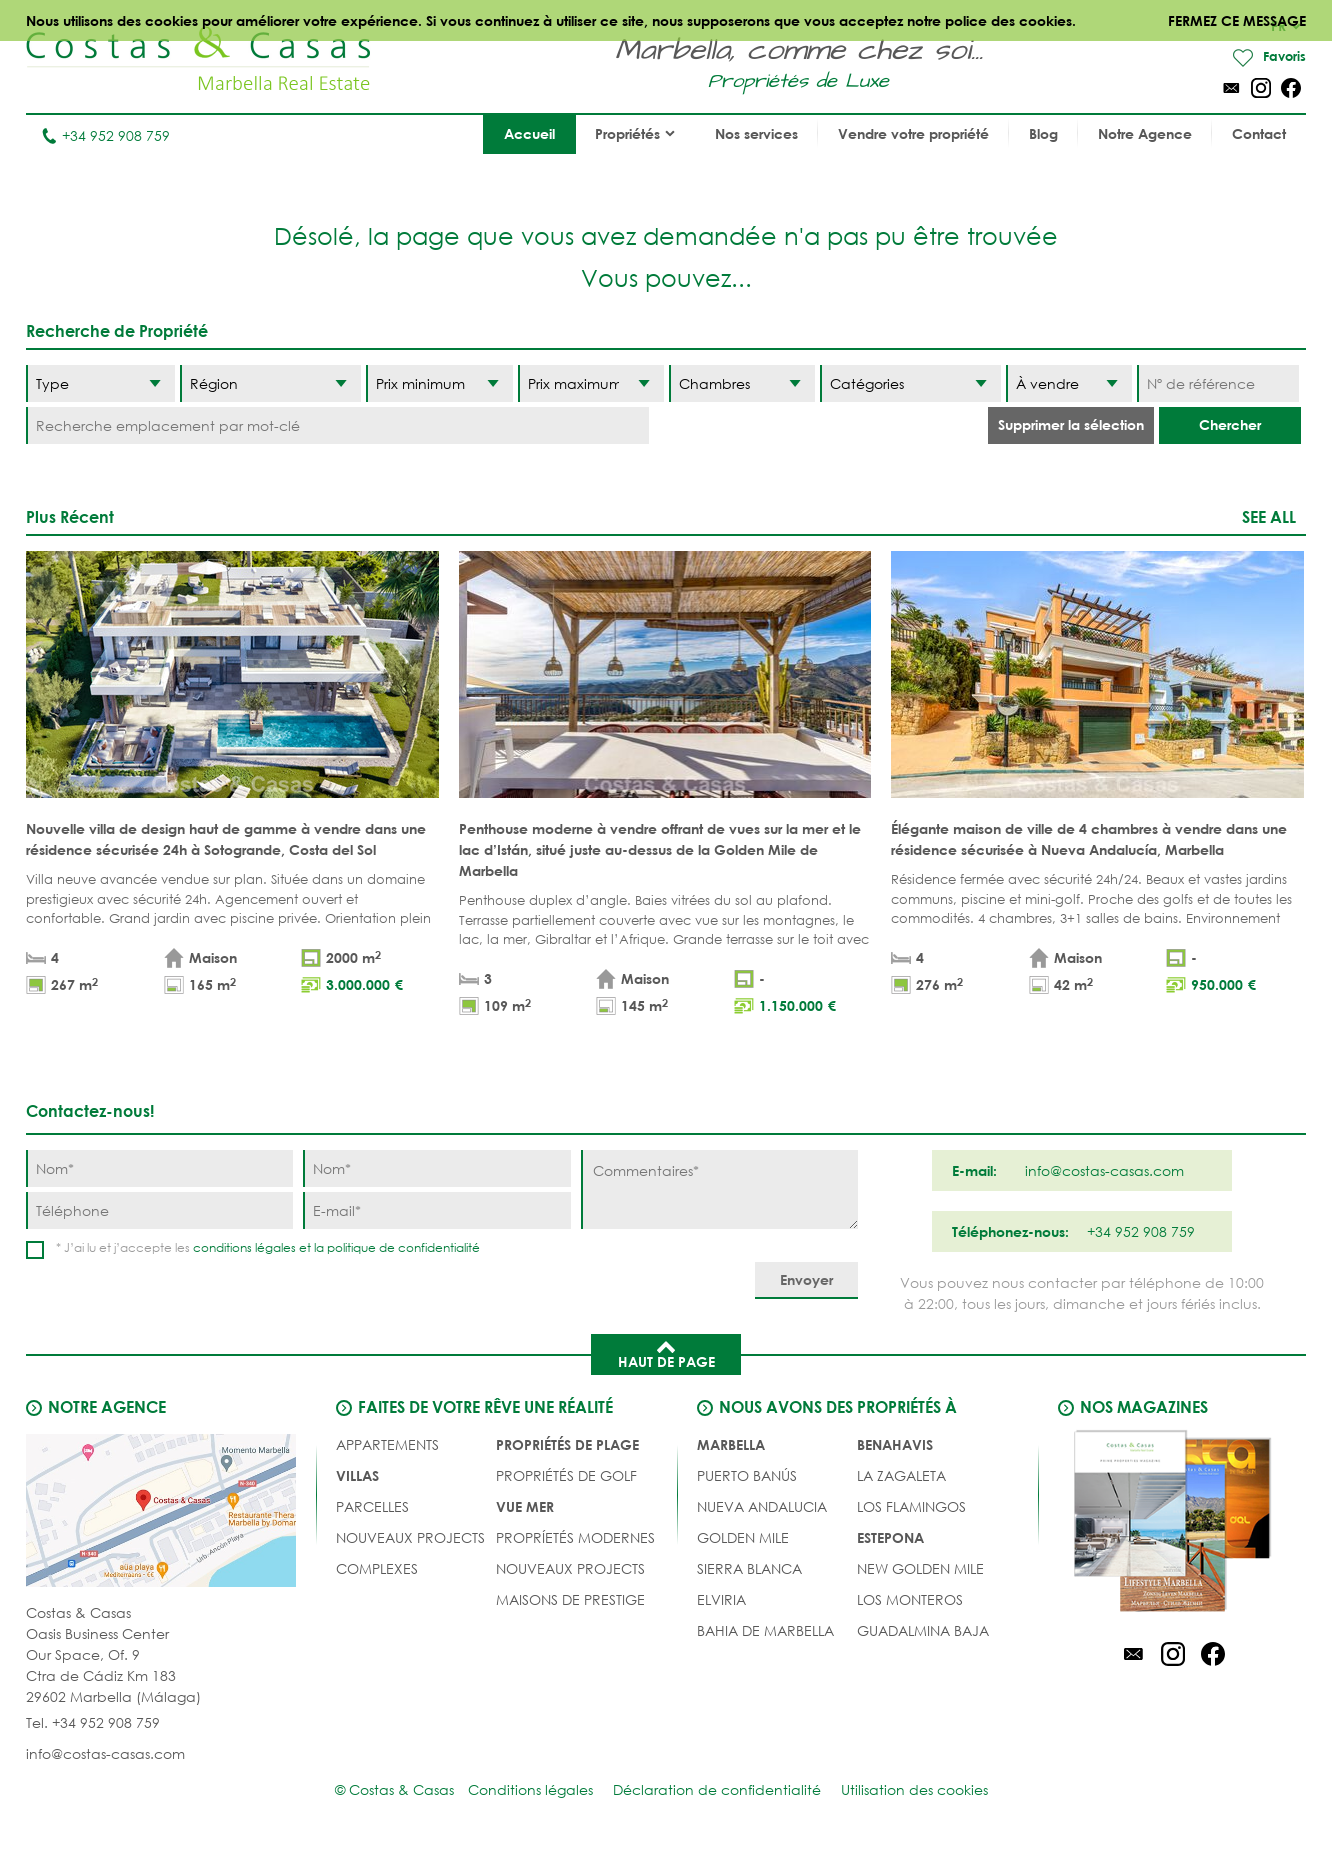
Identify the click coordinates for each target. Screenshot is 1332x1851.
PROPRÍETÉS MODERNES (575, 1538)
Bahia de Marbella (765, 1631)
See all (1269, 517)
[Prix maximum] (591, 384)
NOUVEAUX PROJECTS (410, 1538)
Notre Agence (1145, 134)
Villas (357, 1476)
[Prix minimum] (439, 384)
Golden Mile (743, 1538)
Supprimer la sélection (1071, 425)
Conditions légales (530, 1790)
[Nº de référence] (1217, 384)
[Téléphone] (159, 1211)
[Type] (100, 384)
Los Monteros (910, 1600)
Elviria (721, 1600)
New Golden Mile (920, 1569)
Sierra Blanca (749, 1569)
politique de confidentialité (403, 1248)
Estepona (890, 1538)
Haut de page (666, 1354)
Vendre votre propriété (913, 134)
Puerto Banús (747, 1476)
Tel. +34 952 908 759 (93, 1723)
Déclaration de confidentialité (717, 1790)
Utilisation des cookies (914, 1790)
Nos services (756, 134)
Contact (1259, 134)
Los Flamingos (911, 1507)
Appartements (387, 1445)
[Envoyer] (806, 1281)
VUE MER (525, 1507)
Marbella (731, 1445)
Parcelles (372, 1507)
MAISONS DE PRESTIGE (570, 1600)
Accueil (529, 134)
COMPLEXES (377, 1569)
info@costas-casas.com (105, 1754)
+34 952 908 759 (105, 136)
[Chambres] (742, 384)
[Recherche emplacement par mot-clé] (337, 426)
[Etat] (1069, 384)
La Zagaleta (901, 1476)
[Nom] (159, 1169)
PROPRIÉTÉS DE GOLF (566, 1476)
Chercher (1230, 425)
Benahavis (895, 1445)
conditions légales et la (260, 1248)
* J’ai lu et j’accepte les (268, 1248)
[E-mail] (436, 1211)
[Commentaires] (719, 1190)
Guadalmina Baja (923, 1631)
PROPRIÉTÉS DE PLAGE (567, 1445)
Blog (1043, 134)
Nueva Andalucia (762, 1507)
